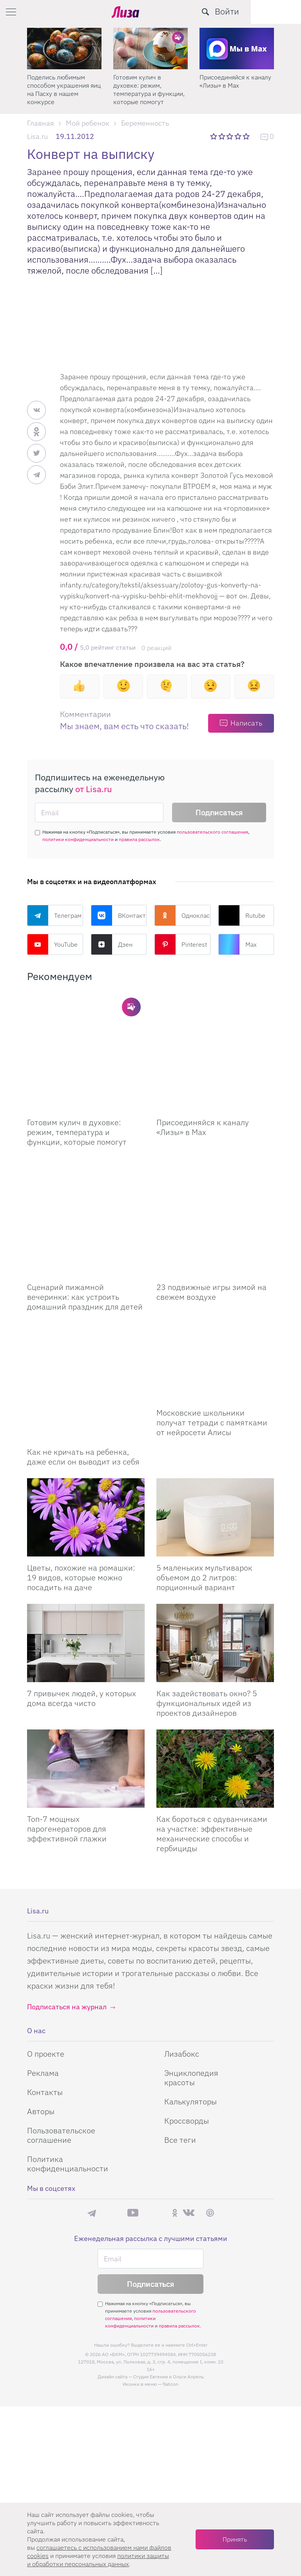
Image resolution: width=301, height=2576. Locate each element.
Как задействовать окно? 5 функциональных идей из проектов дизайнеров (206, 1595)
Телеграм (54, 915)
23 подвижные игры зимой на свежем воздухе (211, 1213)
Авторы (40, 2003)
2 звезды (222, 136)
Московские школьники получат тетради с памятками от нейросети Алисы (211, 1344)
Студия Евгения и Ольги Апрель (168, 2269)
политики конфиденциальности (78, 839)
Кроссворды (186, 2013)
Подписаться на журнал (67, 1899)
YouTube (52, 944)
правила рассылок (139, 839)
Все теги (180, 2032)
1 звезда (214, 136)
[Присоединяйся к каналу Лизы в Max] (215, 1033)
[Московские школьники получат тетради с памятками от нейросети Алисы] (215, 1284)
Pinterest (180, 944)
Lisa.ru (37, 136)
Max (237, 944)
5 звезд (247, 136)
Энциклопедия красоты (191, 1970)
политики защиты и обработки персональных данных (98, 2560)
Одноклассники (182, 915)
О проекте (45, 1946)
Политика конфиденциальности (67, 2056)
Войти (277, 11)
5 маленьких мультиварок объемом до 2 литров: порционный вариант (204, 1470)
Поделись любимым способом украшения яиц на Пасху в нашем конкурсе (64, 89)
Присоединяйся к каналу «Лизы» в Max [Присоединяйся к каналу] (202, 1088)
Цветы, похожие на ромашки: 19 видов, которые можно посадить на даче (81, 1470)
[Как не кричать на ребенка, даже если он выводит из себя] (86, 1284)
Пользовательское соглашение (61, 2027)
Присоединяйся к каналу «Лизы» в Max (235, 81)
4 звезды (238, 136)
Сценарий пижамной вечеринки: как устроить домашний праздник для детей (85, 1218)
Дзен (111, 944)
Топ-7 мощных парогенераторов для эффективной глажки (67, 1721)
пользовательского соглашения (212, 832)
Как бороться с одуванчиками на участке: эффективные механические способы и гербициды (211, 1726)
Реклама (43, 1965)
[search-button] (255, 12)
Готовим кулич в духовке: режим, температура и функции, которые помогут (149, 89)
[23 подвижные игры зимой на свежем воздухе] (215, 1158)
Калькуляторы (190, 1994)
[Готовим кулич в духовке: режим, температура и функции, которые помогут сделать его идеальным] (86, 1033)
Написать (246, 723)
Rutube (241, 915)
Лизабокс (181, 1946)
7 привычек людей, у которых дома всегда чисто (81, 1590)
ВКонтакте (119, 915)
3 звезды (231, 136)
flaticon (170, 2276)
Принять (235, 2539)
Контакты (45, 1984)
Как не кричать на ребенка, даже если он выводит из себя (83, 1339)
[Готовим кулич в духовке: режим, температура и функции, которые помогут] (150, 48)
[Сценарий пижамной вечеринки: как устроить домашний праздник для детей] (86, 1158)
